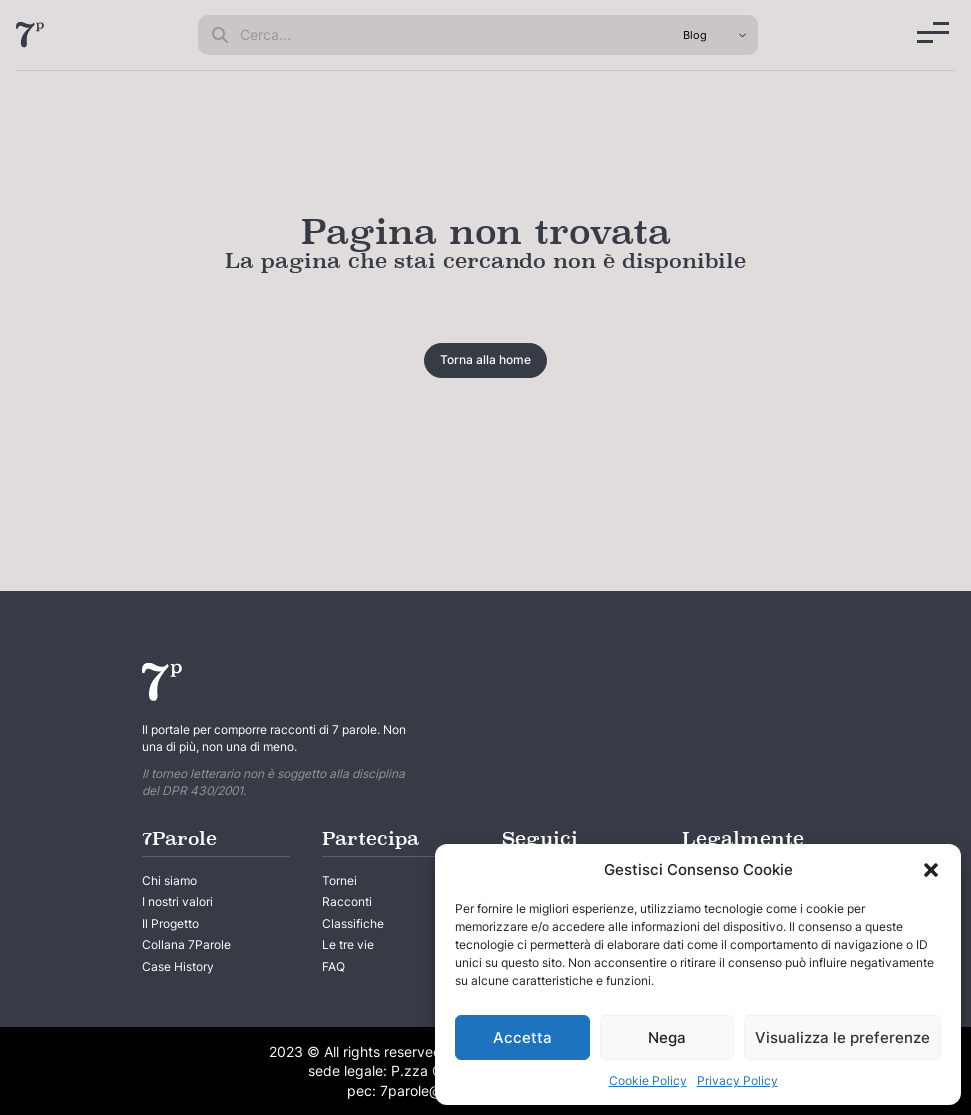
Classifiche (353, 923)
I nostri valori (177, 901)
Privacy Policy (737, 1080)
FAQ (333, 966)
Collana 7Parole (186, 944)
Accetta (522, 1037)
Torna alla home (485, 359)
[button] (931, 870)
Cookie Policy (648, 1080)
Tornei (339, 880)
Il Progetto (170, 923)
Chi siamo (169, 880)
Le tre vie (348, 944)
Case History (178, 966)
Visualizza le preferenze (842, 1037)
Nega (667, 1037)
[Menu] (933, 32)
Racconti (347, 901)
